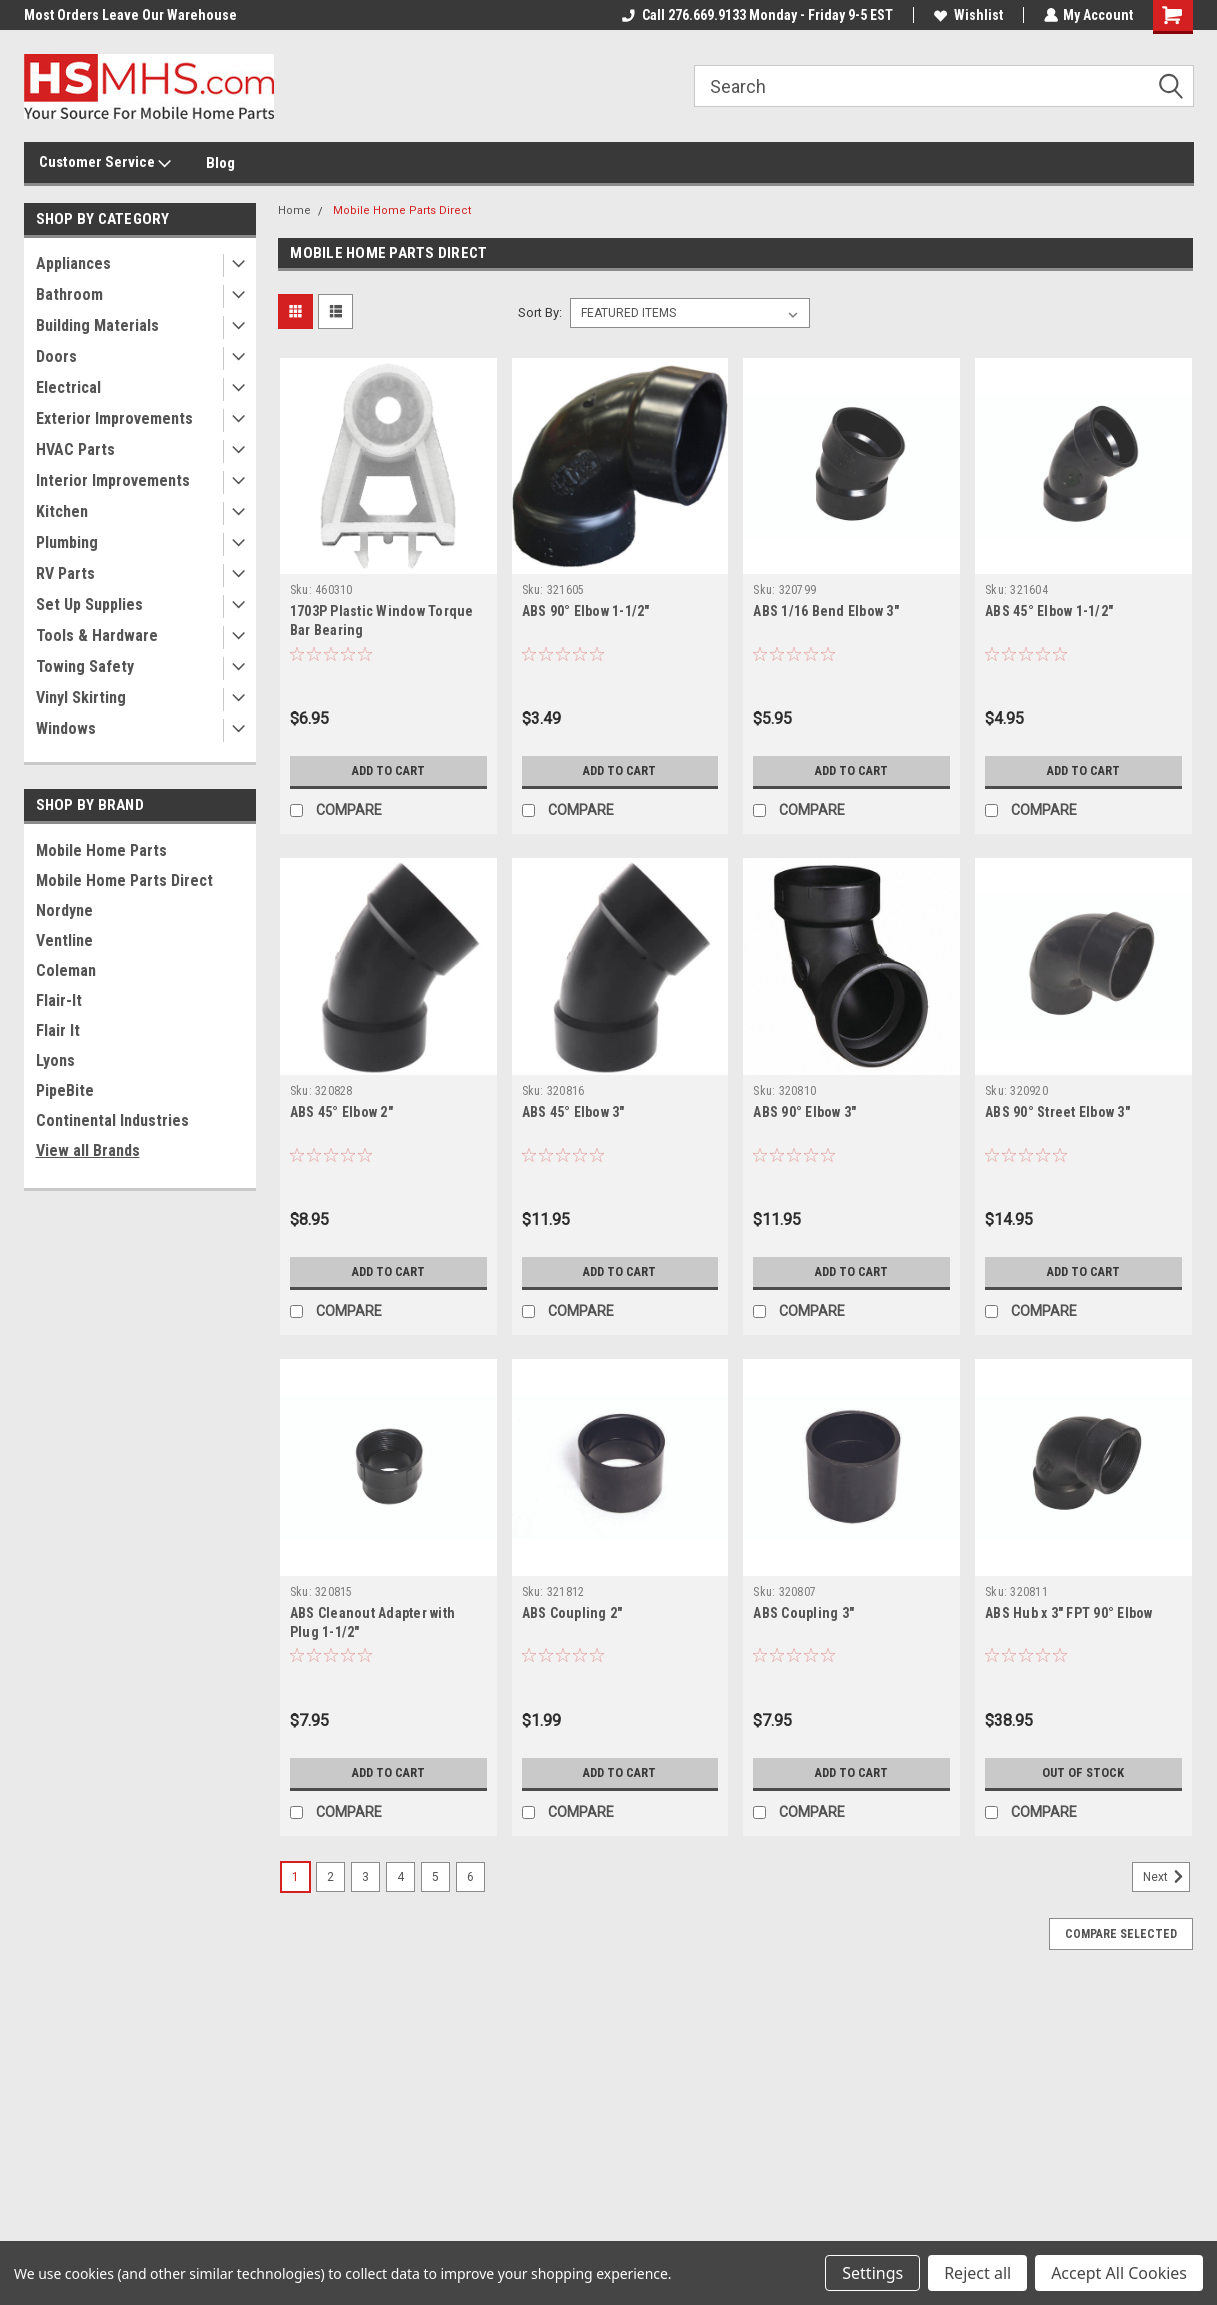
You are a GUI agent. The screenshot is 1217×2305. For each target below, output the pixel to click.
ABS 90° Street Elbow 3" (1057, 1112)
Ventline (64, 940)
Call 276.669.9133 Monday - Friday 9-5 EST (756, 15)
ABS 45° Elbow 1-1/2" (1049, 611)
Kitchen (62, 511)
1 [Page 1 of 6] (295, 1877)
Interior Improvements (113, 480)
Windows (66, 728)
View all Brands (88, 1150)
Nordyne (64, 910)
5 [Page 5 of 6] (435, 1877)
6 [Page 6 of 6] (470, 1877)
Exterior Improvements (114, 418)
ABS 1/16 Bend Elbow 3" (826, 611)
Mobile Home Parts (101, 850)
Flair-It (59, 1000)
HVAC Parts (75, 449)
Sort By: (540, 312)
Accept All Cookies (1119, 2273)
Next (1166, 1877)
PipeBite (65, 1090)
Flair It (58, 1030)
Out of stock (1083, 1773)
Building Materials (97, 325)
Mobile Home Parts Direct (124, 880)
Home (294, 210)
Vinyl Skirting (81, 697)
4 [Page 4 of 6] (400, 1877)
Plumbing (67, 542)
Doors (56, 356)
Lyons (55, 1060)
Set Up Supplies (89, 604)
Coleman (66, 970)
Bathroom (69, 294)
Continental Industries (112, 1120)
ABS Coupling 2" (572, 1613)
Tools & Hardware (97, 635)
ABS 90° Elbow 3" (804, 1112)
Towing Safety (85, 666)
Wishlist (967, 15)
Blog (220, 163)
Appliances (73, 263)
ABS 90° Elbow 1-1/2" (586, 611)
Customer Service (105, 163)
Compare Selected (1121, 1934)
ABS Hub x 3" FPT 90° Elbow (1069, 1613)
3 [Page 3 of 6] (365, 1877)
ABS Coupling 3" (803, 1613)
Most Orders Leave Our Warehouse (130, 15)
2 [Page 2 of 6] (330, 1877)
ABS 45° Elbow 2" (341, 1112)
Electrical (68, 387)
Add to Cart (388, 771)
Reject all (977, 2273)
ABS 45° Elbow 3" (573, 1112)
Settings (872, 2273)
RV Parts (65, 573)
